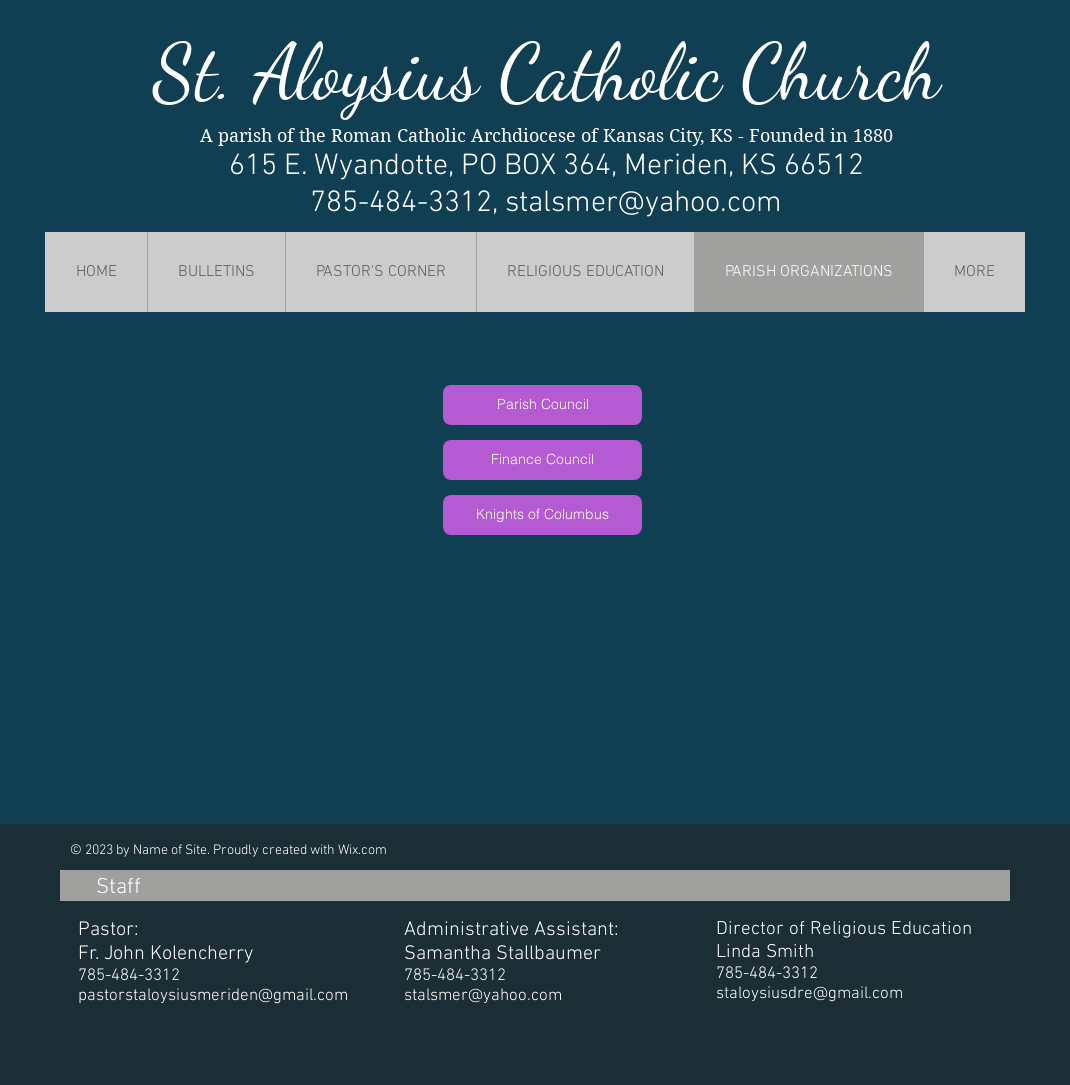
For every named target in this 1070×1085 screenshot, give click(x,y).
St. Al (233, 73)
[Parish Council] (542, 405)
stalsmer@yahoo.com (643, 203)
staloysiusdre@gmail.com (809, 994)
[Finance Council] (542, 460)
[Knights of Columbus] (542, 515)
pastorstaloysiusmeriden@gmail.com (213, 996)
